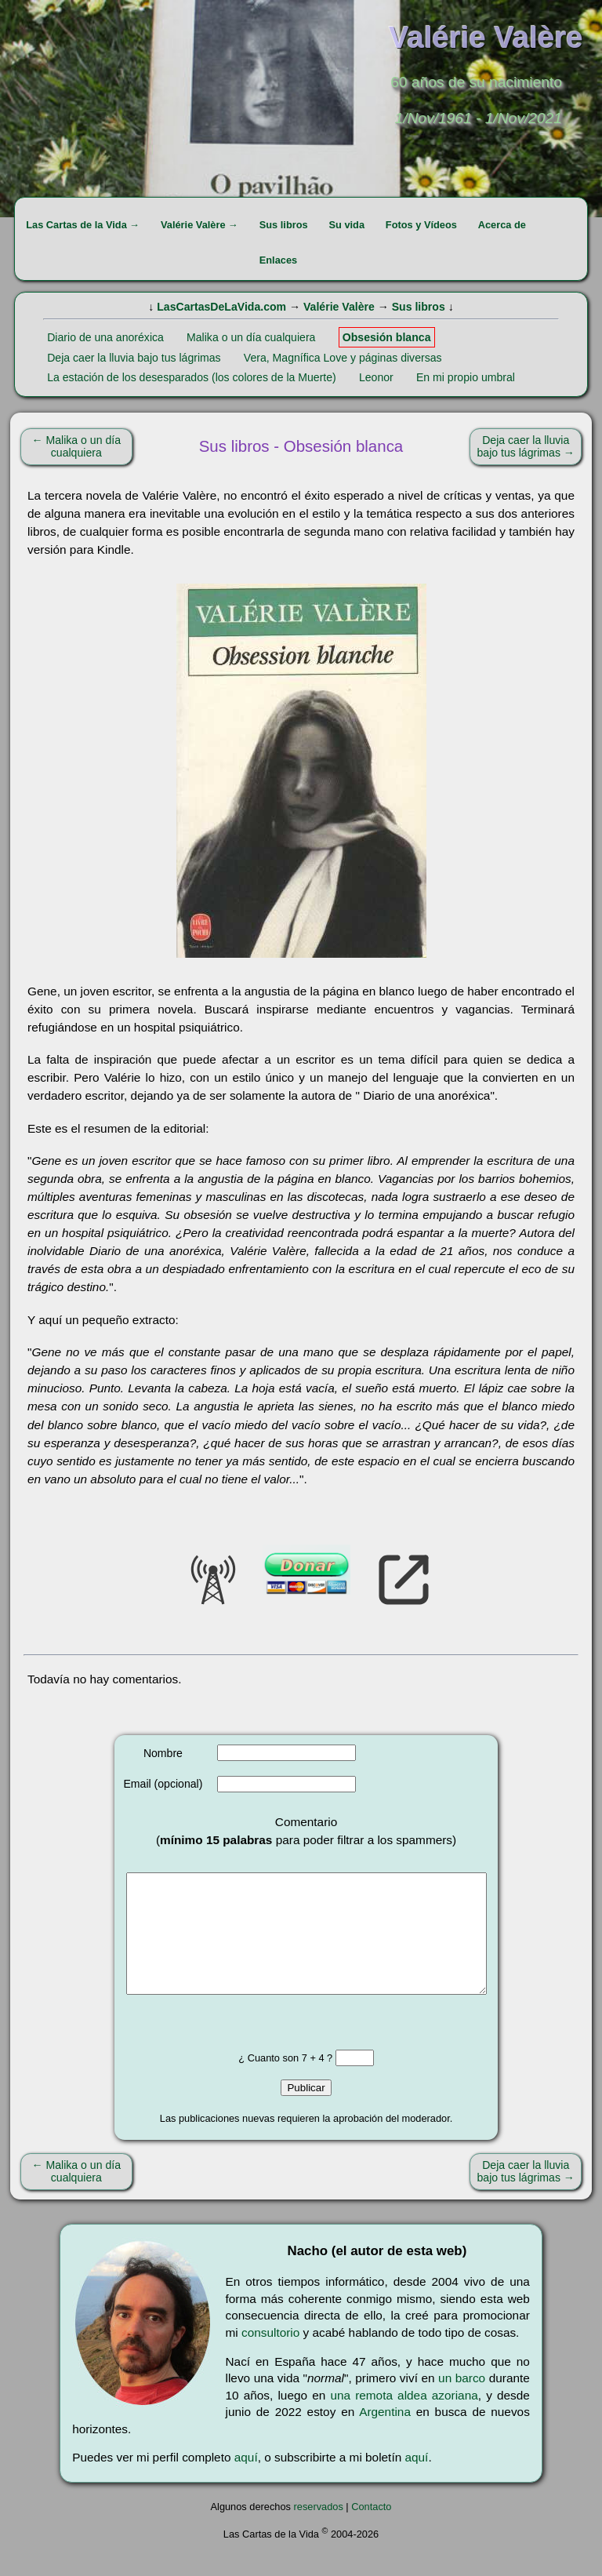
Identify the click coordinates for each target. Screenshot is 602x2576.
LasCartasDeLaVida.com (221, 306)
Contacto (371, 2530)
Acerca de (502, 225)
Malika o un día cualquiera (251, 337)
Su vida (346, 225)
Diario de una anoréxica (105, 337)
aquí (246, 2480)
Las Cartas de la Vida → (83, 225)
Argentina (385, 2435)
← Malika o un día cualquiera (76, 446)
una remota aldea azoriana (403, 2418)
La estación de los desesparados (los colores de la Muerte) (191, 377)
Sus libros (283, 225)
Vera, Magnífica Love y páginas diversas (343, 357)
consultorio (270, 2356)
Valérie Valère (339, 306)
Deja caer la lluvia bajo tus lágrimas (133, 357)
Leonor (376, 377)
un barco (461, 2401)
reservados (318, 2530)
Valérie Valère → (199, 225)
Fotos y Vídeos (421, 225)
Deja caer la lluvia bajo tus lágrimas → (526, 446)
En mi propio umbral (465, 377)
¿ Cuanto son (269, 2081)
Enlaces (278, 260)
